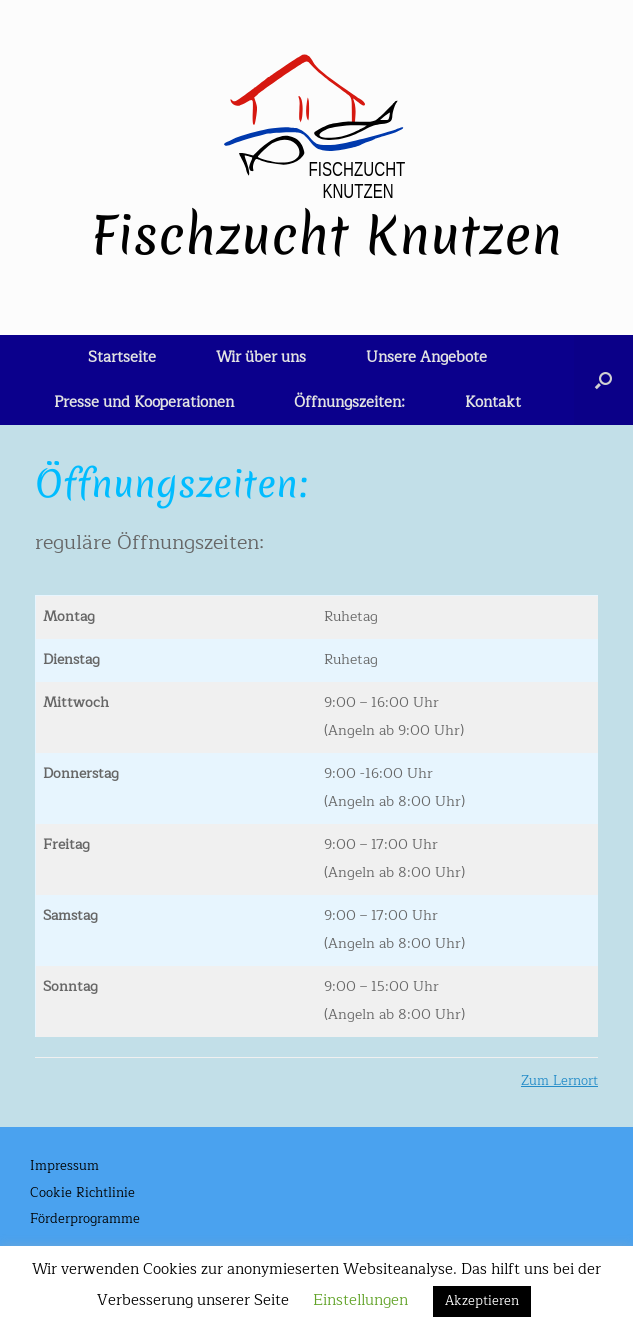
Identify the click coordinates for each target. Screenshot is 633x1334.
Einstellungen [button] (360, 1300)
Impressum (64, 1167)
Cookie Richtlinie (82, 1194)
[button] (603, 380)
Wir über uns (261, 357)
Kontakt (493, 402)
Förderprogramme (85, 1220)
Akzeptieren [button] (482, 1301)
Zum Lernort (559, 1081)
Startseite (122, 357)
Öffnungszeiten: (349, 402)
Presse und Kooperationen (144, 402)
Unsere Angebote (426, 357)
